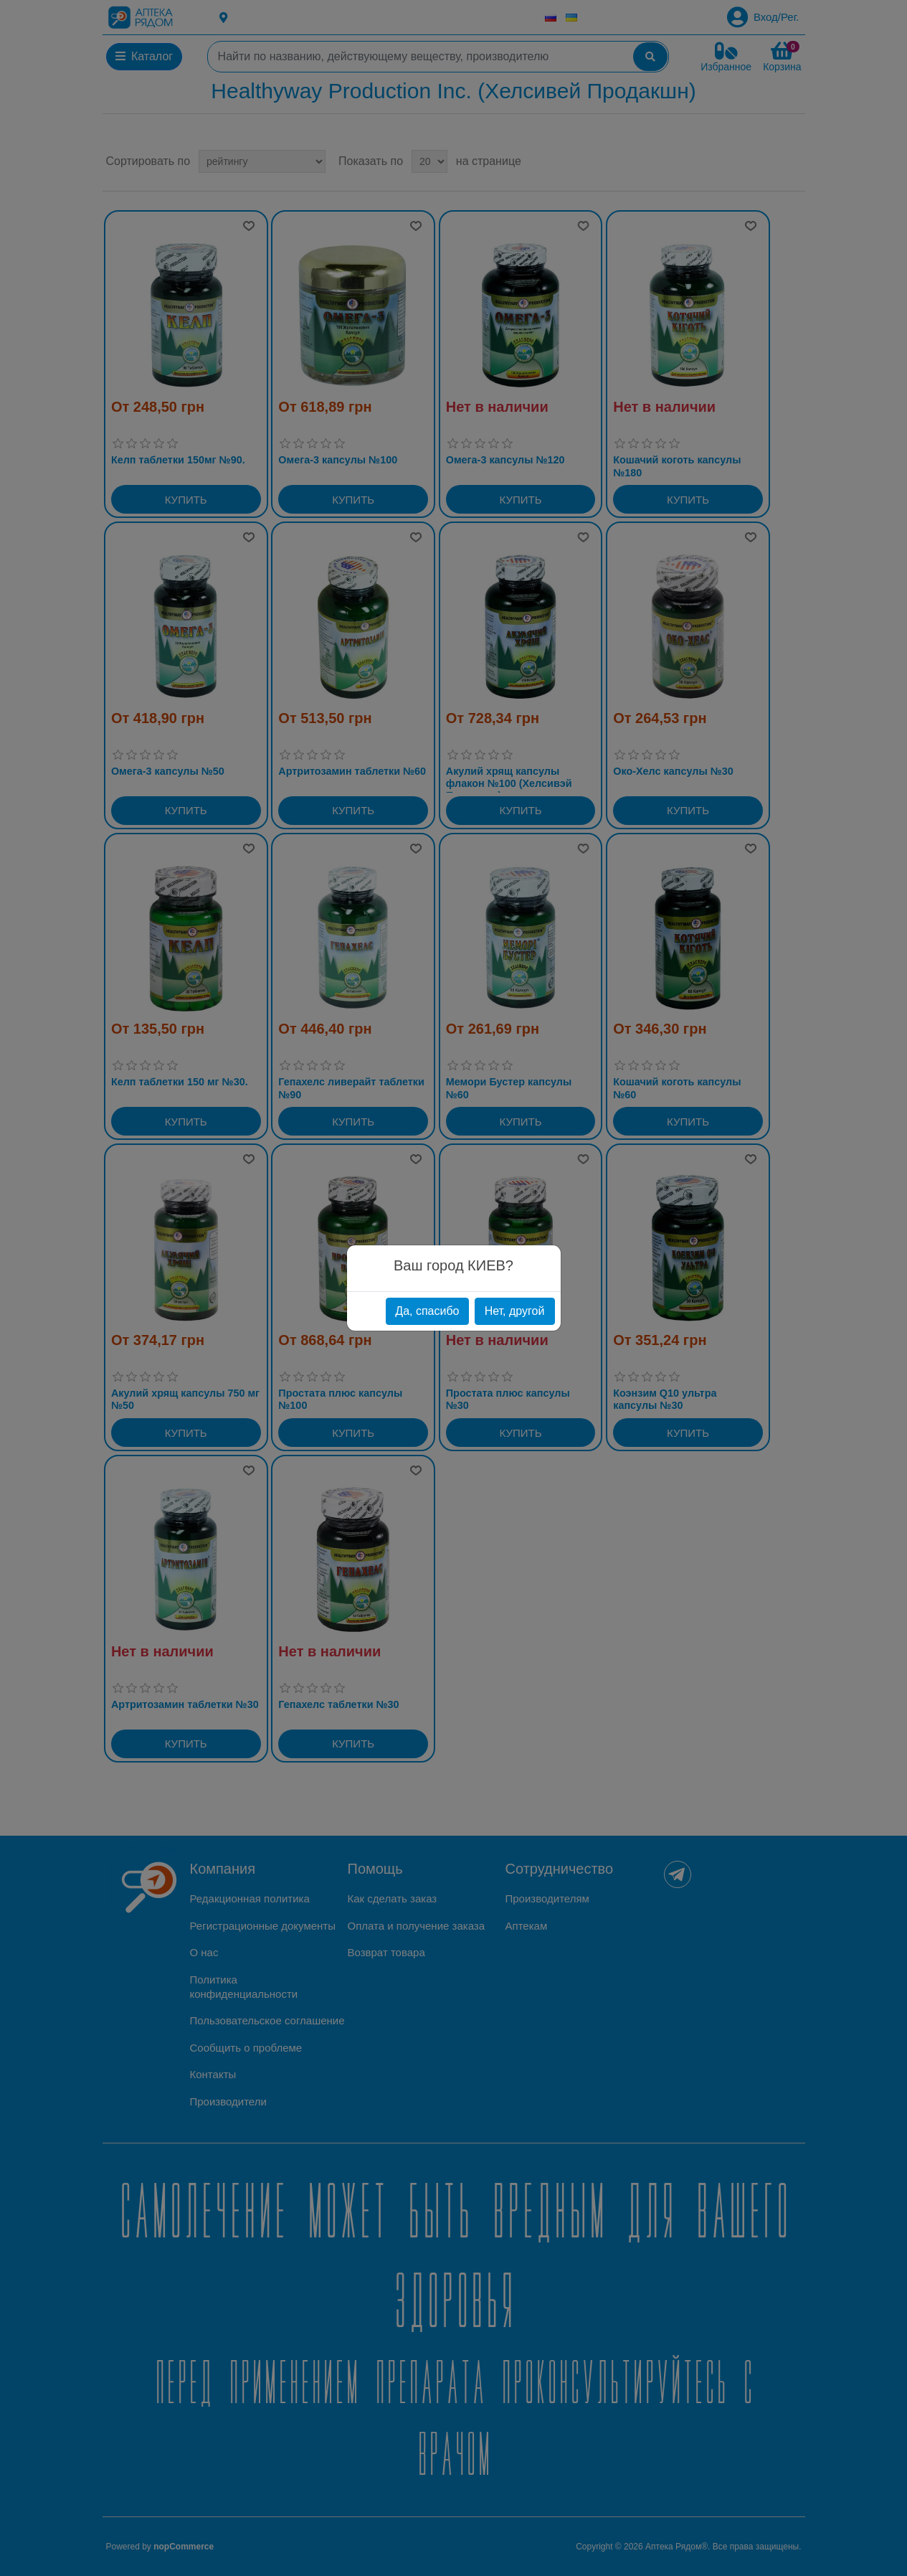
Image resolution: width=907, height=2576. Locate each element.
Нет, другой (515, 1311)
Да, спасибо (427, 1311)
